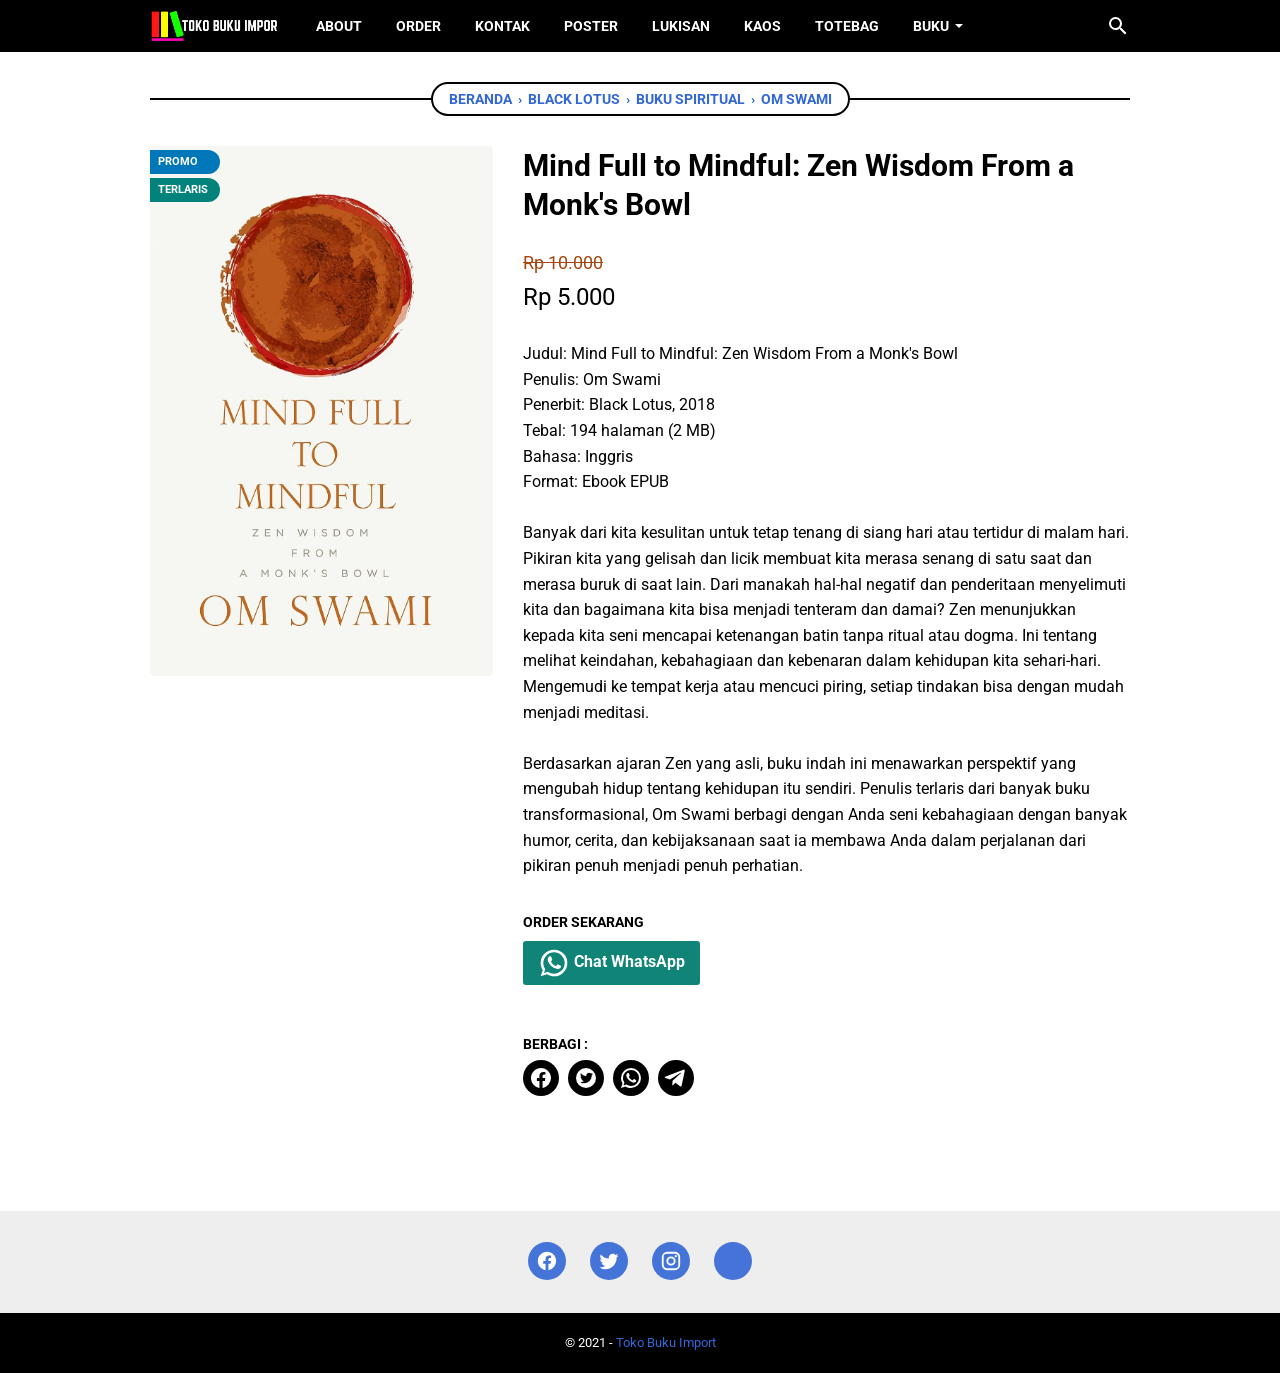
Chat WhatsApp (611, 963)
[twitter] (586, 1078)
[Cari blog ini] (1118, 26)
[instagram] (671, 1261)
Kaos (762, 26)
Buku (931, 26)
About (339, 26)
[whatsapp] (631, 1078)
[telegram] (676, 1078)
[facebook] (541, 1078)
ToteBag (847, 26)
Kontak (502, 26)
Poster (591, 26)
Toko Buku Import (666, 1342)
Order (418, 26)
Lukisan (681, 26)
